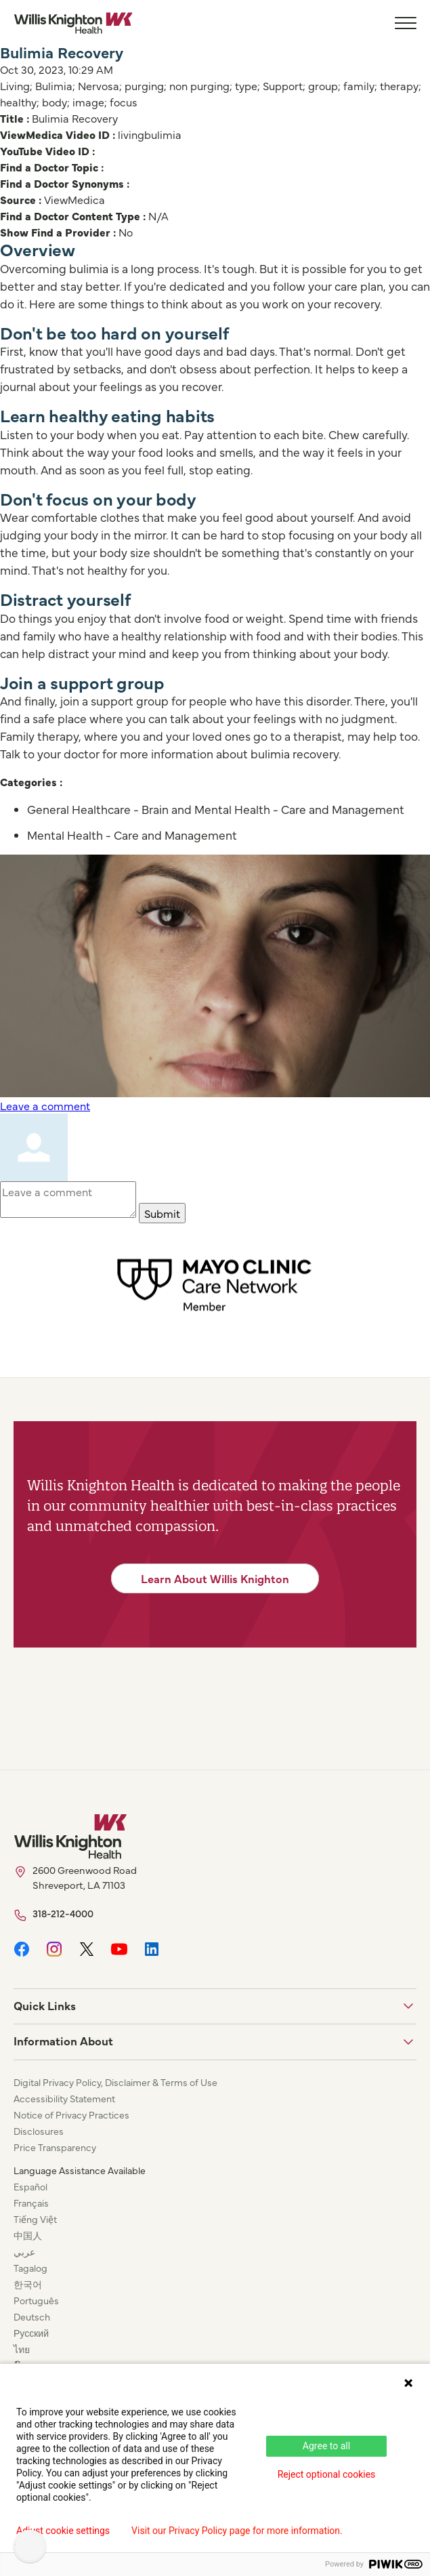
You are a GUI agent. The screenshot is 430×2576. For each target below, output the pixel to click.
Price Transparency (55, 2147)
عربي (24, 2251)
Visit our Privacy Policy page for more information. (237, 2530)
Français (31, 2202)
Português (36, 2300)
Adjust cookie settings (63, 2530)
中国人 (28, 2235)
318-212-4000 (63, 1913)
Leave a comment (45, 1105)
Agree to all (326, 2445)
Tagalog (30, 2267)
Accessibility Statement (64, 2098)
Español (30, 2186)
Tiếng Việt (35, 2219)
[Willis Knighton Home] (73, 23)
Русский (31, 2332)
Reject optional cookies (327, 2474)
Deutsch (32, 2316)
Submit (162, 1213)
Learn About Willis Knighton (215, 1578)
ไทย (22, 2349)
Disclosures (39, 2131)
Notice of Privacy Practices (71, 2114)
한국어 (28, 2284)
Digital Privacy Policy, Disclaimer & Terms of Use (115, 2082)
